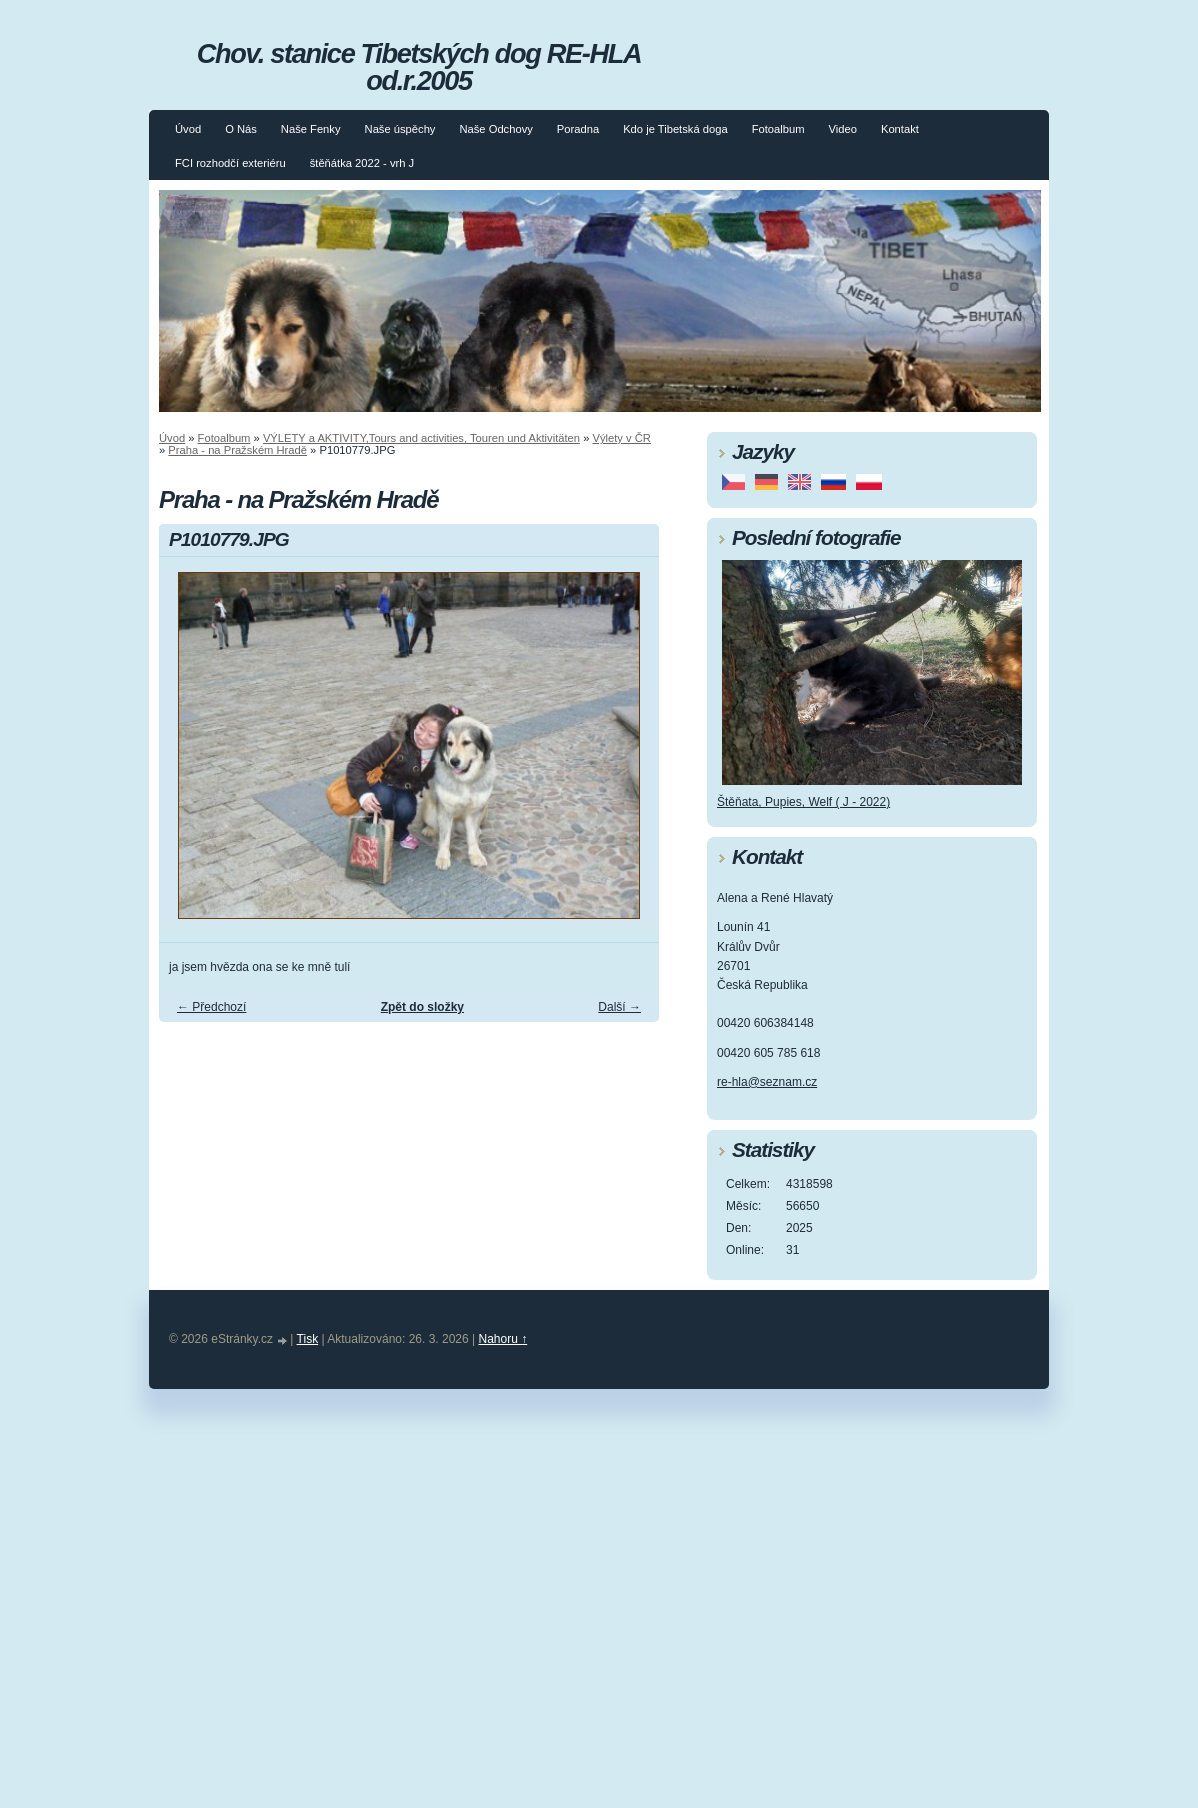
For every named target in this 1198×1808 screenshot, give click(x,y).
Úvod (188, 129)
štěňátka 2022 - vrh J (362, 163)
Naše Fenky (311, 129)
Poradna (578, 129)
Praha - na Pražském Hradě (237, 450)
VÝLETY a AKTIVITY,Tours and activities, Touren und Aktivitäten (421, 438)
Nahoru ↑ (503, 1339)
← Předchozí (211, 1007)
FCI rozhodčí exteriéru (230, 163)
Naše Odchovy (495, 129)
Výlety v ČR (622, 438)
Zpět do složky (422, 1007)
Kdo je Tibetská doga (675, 129)
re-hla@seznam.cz (767, 1082)
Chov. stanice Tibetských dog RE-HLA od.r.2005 (419, 67)
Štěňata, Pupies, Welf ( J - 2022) (803, 802)
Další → (619, 1007)
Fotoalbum (778, 129)
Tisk (308, 1339)
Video (843, 129)
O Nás (241, 129)
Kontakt (900, 129)
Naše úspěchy (400, 129)
